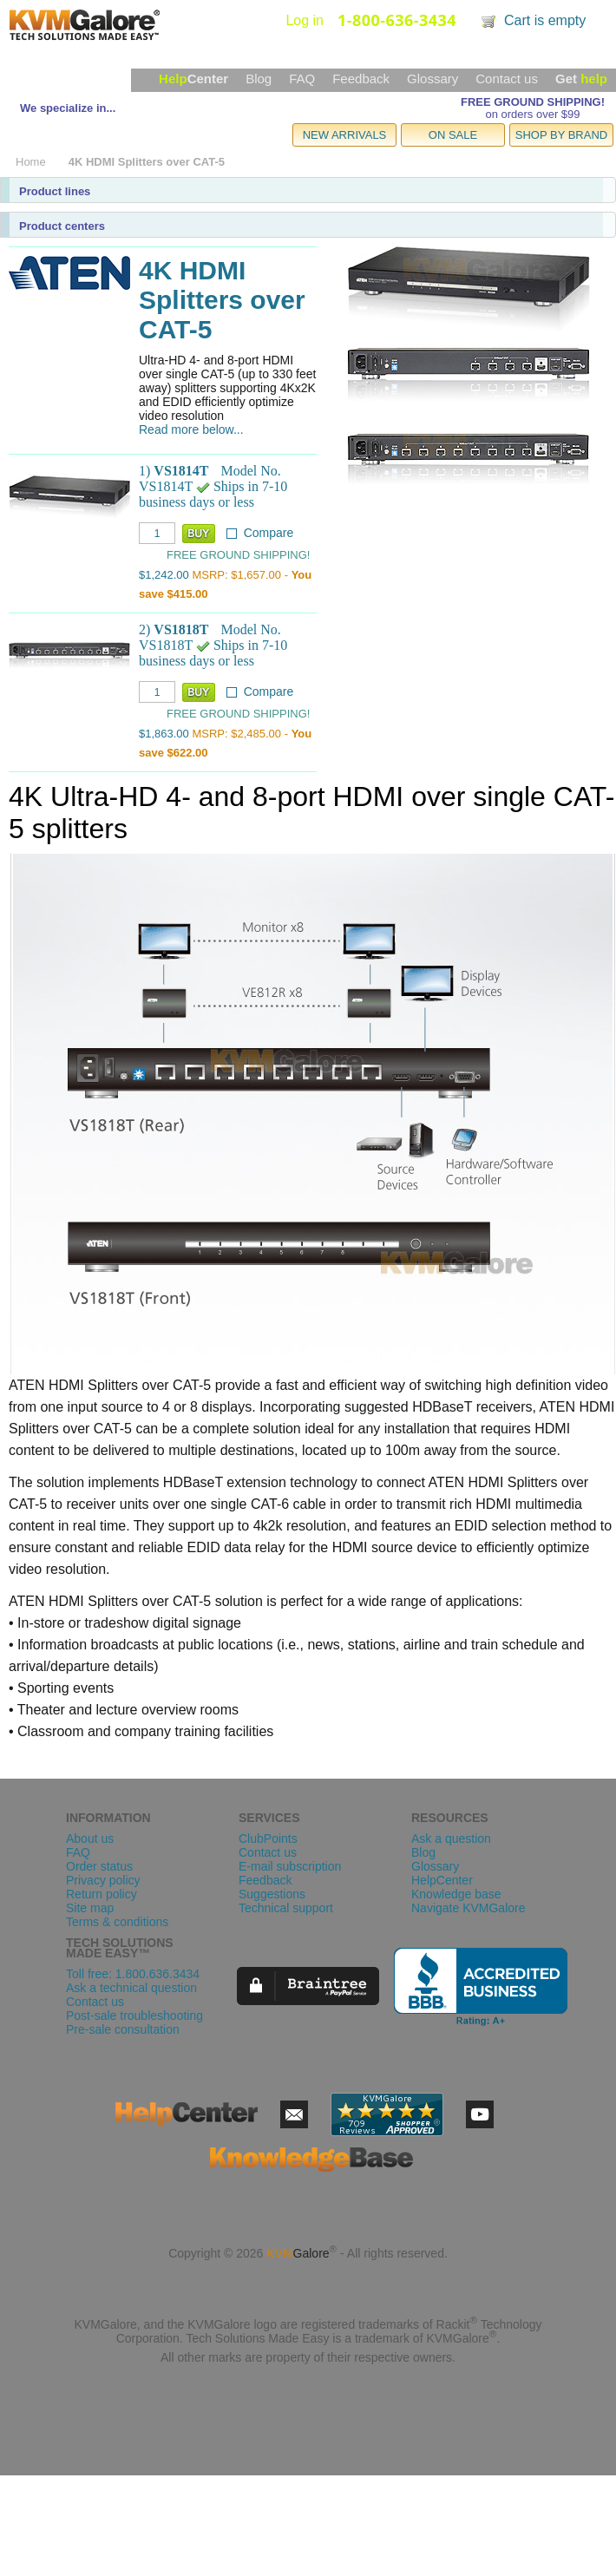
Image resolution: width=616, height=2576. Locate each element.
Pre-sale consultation (123, 2029)
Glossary (432, 78)
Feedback (361, 78)
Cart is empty (545, 20)
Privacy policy (103, 1880)
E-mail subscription (290, 1866)
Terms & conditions (117, 1922)
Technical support (286, 1908)
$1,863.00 (164, 733)
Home (31, 161)
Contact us (506, 78)
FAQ (302, 78)
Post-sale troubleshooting (134, 2015)
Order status (99, 1866)
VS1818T (181, 629)
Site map (90, 1908)
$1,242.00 (164, 574)
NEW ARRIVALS (345, 134)
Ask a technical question (131, 1988)
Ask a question (451, 1838)
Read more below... (191, 429)
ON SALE (453, 134)
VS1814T (181, 470)
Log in (304, 20)
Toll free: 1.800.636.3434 (133, 1974)
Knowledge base (456, 1894)
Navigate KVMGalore (468, 1908)
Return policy (101, 1894)
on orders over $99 (532, 114)
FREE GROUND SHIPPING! (533, 101)
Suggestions (272, 1894)
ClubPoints (268, 1838)
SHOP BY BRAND (561, 134)
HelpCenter (442, 1880)
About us (90, 1838)
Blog (259, 78)
